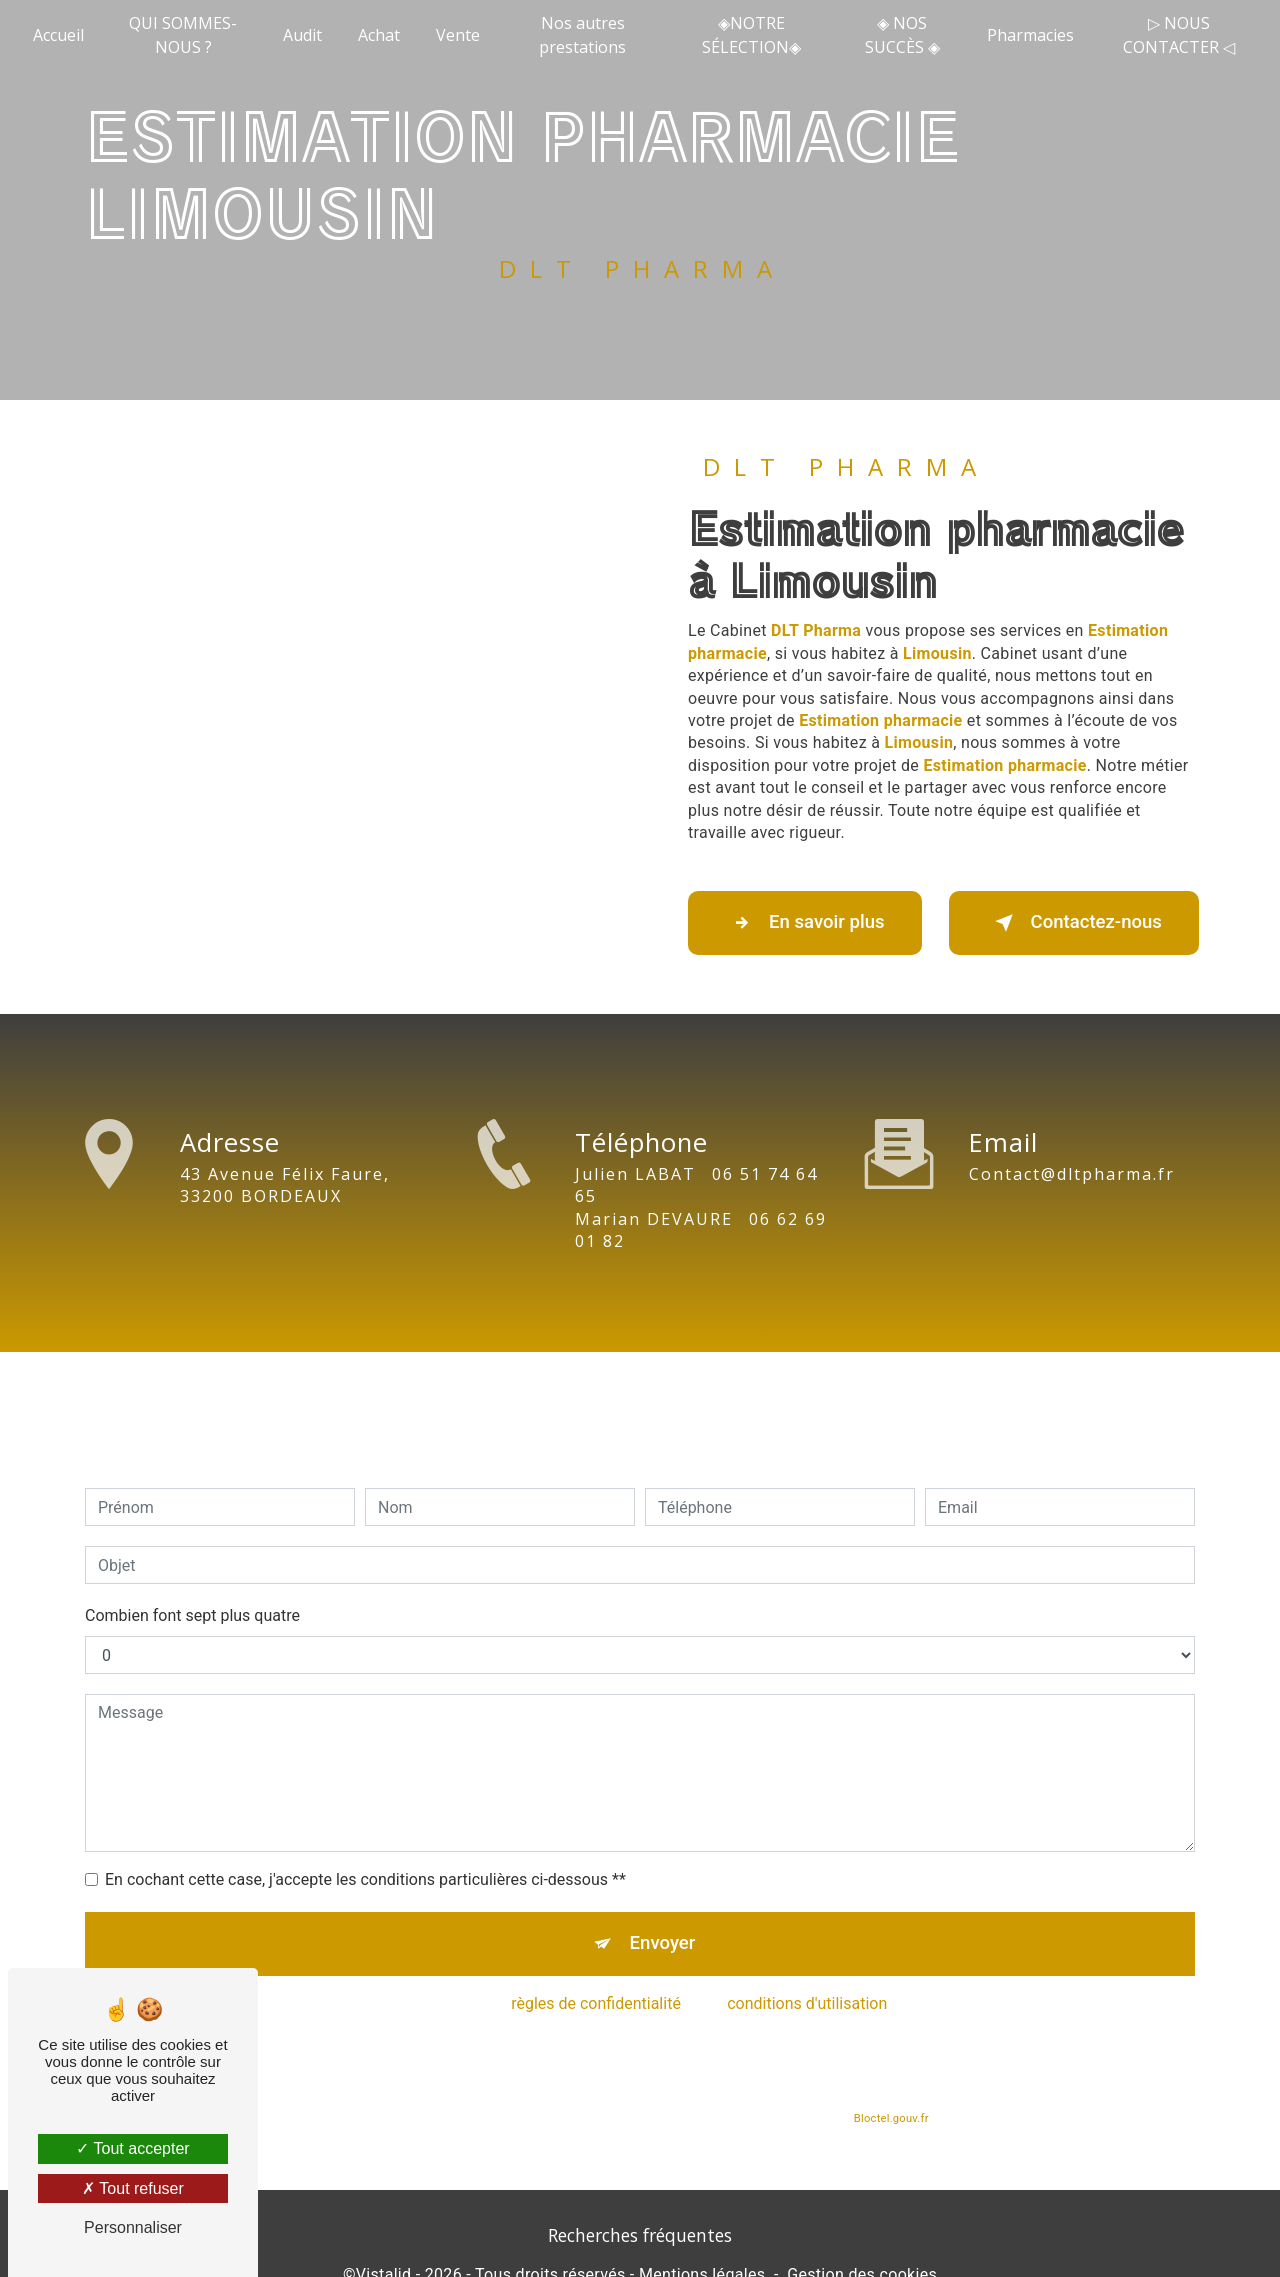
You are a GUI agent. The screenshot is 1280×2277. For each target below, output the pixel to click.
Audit (302, 35)
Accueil (59, 35)
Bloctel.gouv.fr (891, 2087)
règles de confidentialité (596, 1973)
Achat (379, 35)
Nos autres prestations (583, 35)
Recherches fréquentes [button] (640, 2238)
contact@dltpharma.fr (1072, 1140)
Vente (458, 35)
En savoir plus (810, 923)
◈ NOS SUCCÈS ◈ (901, 35)
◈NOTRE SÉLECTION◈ (751, 35)
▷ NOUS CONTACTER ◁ (1178, 35)
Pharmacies (1030, 35)
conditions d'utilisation (807, 1973)
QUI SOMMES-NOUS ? (184, 35)
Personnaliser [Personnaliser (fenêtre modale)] (133, 2227)
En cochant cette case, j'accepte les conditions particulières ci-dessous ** (365, 1846)
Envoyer (663, 1911)
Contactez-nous (1068, 923)
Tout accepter (132, 2148)
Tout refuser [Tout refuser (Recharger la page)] (133, 2188)
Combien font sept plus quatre (192, 1582)
